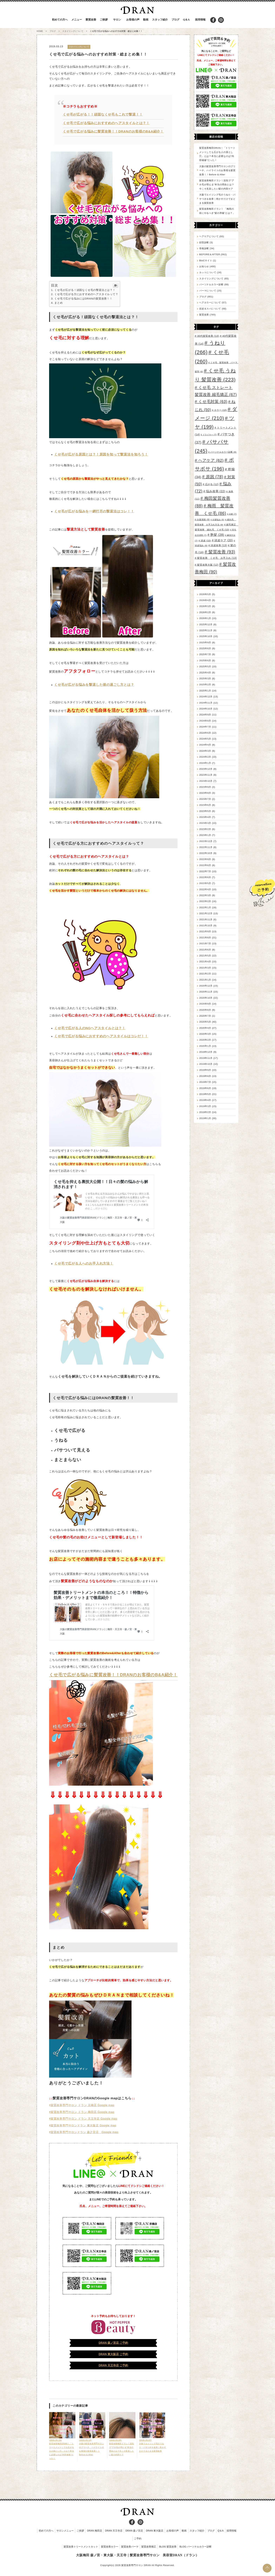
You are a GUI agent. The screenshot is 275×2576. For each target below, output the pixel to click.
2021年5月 (205, 955)
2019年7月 (205, 1082)
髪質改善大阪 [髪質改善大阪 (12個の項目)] (207, 565)
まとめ (58, 302)
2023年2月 (205, 829)
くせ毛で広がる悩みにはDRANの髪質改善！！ (83, 298)
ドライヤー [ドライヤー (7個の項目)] (210, 435)
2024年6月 (205, 733)
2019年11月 (206, 1058)
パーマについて (207, 290)
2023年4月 (205, 817)
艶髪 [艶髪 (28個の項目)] (217, 535)
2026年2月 (205, 612)
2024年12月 (206, 696)
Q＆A (186, 19)
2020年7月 (205, 1016)
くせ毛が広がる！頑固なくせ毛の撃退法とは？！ (84, 289)
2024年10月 (206, 708)
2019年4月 (205, 1100)
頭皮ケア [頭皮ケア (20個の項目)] (223, 540)
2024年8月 (205, 720)
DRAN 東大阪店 (154, 2530)
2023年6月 (205, 805)
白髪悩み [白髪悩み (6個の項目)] (218, 520)
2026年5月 (205, 594)
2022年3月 (205, 895)
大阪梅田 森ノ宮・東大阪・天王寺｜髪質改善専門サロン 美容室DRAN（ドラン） (137, 2555)
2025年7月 (205, 654)
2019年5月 (205, 1094)
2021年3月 (205, 967)
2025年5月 (205, 666)
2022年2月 (205, 901)
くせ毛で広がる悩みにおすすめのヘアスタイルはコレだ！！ (101, 1036)
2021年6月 (205, 949)
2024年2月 (205, 757)
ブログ (175, 19)
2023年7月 (205, 799)
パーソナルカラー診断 (211, 284)
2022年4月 (205, 889)
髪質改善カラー (109, 2546)
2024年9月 (205, 714)
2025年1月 (205, 690)
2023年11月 (206, 775)
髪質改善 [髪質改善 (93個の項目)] (222, 551)
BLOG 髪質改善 (167, 2546)
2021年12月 (206, 913)
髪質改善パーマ (129, 2546)
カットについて (207, 272)
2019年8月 (205, 1076)
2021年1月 (205, 979)
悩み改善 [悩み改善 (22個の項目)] (215, 491)
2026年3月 (205, 606)
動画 (145, 19)
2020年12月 (206, 985)
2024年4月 (205, 744)
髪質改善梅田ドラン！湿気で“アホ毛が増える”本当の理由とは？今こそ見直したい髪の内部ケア (216, 184)
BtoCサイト (205, 260)
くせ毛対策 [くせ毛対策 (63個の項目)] (212, 401)
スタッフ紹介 (160, 19)
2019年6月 (205, 1088)
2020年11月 (206, 991)
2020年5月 (205, 1021)
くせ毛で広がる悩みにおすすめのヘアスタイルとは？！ (106, 123)
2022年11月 (206, 847)
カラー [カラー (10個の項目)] (220, 410)
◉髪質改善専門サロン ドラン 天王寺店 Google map (83, 2118)
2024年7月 (205, 726)
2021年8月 (205, 937)
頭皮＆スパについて (210, 308)
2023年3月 (205, 823)
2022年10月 (206, 853)
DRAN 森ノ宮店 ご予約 (113, 2342)
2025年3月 (205, 678)
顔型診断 (204, 242)
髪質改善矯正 (148, 2546)
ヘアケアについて (209, 236)
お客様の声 (132, 19)
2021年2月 (205, 973)
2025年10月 (206, 636)
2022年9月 (205, 859)
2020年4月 (205, 1028)
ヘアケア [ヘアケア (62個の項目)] (211, 460)
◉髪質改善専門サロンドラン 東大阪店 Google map (82, 2125)
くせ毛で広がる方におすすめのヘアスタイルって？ (86, 294)
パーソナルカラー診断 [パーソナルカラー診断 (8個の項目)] (223, 452)
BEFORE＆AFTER (209, 254)
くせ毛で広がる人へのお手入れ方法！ (83, 1263)
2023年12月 (206, 769)
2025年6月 (205, 660)
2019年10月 (206, 1064)
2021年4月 (205, 961)
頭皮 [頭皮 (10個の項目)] (206, 540)
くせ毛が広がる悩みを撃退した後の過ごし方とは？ (94, 685)
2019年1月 (205, 1118)
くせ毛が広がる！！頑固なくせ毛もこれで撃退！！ (103, 114)
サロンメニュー (65, 2530)
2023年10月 (206, 781)
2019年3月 (205, 1106)
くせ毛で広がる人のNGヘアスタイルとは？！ (89, 1028)
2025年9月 (205, 642)
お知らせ (204, 266)
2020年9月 (205, 1003)
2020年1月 (205, 1046)
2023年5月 (205, 811)
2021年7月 (205, 943)
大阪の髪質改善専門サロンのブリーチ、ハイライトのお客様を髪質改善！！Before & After (217, 170)
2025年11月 (206, 630)
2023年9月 (205, 787)
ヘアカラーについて (210, 302)
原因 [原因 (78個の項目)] (214, 476)
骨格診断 (204, 248)
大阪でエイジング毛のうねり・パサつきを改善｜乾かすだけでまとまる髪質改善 (217, 198)
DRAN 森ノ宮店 (134, 2530)
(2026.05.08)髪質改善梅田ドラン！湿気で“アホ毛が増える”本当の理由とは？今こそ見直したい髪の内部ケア (121, 2447)
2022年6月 (205, 877)
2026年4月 (205, 600)
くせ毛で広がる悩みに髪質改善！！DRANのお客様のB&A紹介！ (113, 131)
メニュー (76, 19)
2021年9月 (205, 931)
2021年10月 (206, 925)
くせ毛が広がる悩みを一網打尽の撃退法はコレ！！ (94, 511)
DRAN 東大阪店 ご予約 (113, 2354)
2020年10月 (206, 997)
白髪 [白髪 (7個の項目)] (233, 514)
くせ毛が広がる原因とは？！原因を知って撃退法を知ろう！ (101, 454)
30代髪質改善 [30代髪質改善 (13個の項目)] (208, 335)
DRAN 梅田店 (94, 2530)
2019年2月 (205, 1112)
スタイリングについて (72, 31)
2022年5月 (205, 883)
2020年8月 (205, 1010)
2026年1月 (205, 618)
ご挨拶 (104, 19)
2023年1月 (205, 835)
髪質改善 (204, 314)
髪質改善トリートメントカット (81, 2546)
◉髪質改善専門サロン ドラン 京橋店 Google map (81, 2105)
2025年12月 (206, 624)
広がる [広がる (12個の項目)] (212, 484)
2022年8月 (205, 865)
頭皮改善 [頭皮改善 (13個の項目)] (219, 545)
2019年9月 (205, 1070)
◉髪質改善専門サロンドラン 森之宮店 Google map (83, 2132)
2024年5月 (205, 738)
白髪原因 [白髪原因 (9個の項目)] (203, 519)
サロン (117, 19)
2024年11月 (206, 702)
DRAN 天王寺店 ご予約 (113, 2365)
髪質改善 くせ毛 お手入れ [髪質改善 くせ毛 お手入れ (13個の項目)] (217, 558)
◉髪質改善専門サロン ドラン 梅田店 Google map (81, 2112)
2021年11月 (206, 919)
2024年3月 (205, 751)
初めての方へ (60, 19)
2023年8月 (205, 793)
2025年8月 (205, 648)
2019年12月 (206, 1052)
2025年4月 (205, 672)
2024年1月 (205, 763)
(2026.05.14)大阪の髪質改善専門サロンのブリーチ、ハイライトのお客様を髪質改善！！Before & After (91, 2447)
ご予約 (137, 2538)
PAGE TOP (267, 2568)
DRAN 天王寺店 (114, 2530)
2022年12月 (206, 841)
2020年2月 (205, 1040)
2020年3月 (205, 1034)
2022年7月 (205, 871)
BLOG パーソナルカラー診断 (195, 2546)
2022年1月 (205, 907)
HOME (40, 31)
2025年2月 (205, 684)
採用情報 (200, 19)
